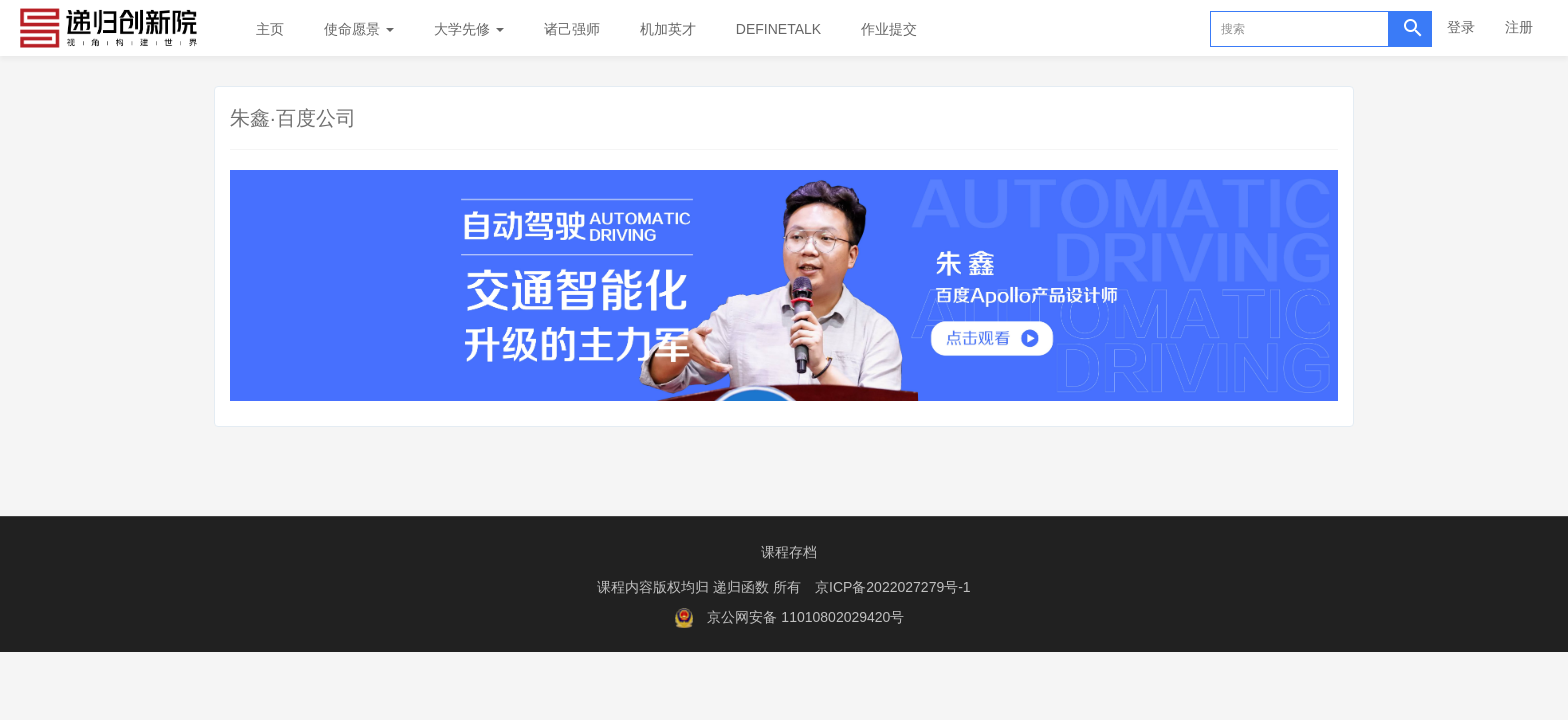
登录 (1461, 27)
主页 (270, 29)
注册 (1519, 27)
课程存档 (789, 552)
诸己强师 (572, 29)
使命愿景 (359, 29)
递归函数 (743, 587)
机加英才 (668, 29)
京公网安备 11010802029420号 (805, 617)
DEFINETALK (778, 29)
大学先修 (469, 29)
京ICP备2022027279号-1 (893, 587)
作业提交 (889, 29)
